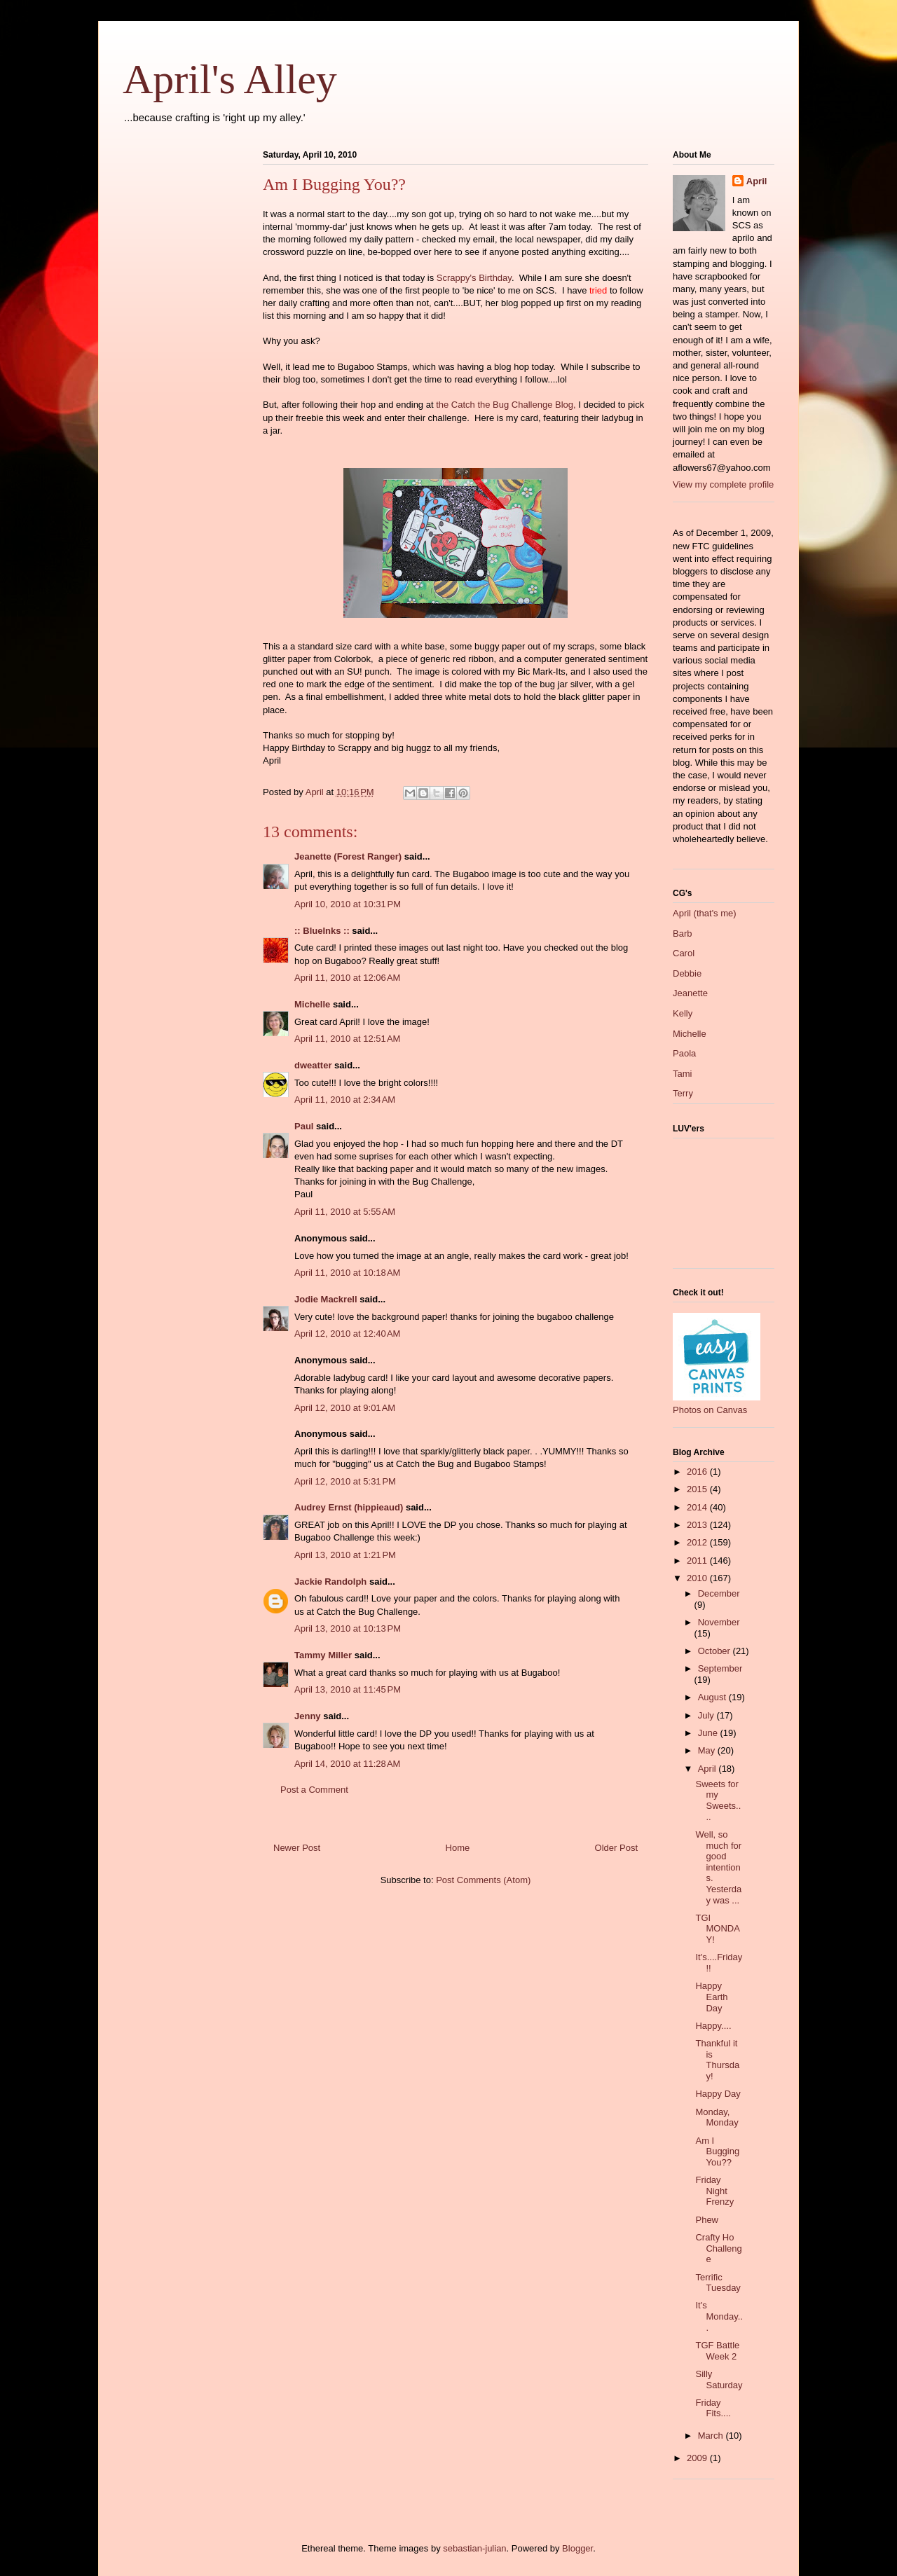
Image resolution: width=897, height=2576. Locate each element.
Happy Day (717, 2093)
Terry (683, 1093)
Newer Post (296, 1848)
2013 (698, 1525)
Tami (682, 1073)
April (756, 181)
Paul (303, 1126)
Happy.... (713, 2025)
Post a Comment (314, 1789)
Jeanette (690, 993)
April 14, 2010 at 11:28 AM (347, 1763)
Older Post (616, 1848)
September (720, 1668)
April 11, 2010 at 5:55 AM (344, 1211)
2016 (698, 1471)
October (715, 1651)
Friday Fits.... (712, 2408)
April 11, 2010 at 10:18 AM (347, 1272)
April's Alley (230, 79)
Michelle (312, 1004)
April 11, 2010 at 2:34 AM (344, 1099)
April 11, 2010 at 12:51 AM (347, 1038)
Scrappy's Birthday (474, 278)
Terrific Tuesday (717, 2283)
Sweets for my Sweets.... (718, 1800)
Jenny (307, 1716)
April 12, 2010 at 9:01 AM (344, 1408)
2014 (698, 1507)
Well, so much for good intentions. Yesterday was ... (718, 1867)
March (712, 2435)
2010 (698, 1578)
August (713, 1697)
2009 (698, 2458)
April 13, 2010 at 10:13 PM (347, 1628)
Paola (684, 1053)
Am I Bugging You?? (717, 2151)
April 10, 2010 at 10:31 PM (347, 904)
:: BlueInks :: (322, 930)
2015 (698, 1489)
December (719, 1593)
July (707, 1715)
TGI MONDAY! (717, 1929)
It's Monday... (719, 2316)
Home (458, 1848)
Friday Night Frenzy (714, 2191)
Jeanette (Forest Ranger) (349, 856)
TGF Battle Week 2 (717, 2351)
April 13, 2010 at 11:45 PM (347, 1689)
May (708, 1750)
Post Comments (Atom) (483, 1880)
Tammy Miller (323, 1655)
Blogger (577, 2548)
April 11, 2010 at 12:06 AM (347, 977)
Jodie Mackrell (325, 1299)
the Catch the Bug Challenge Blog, (505, 404)
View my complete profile (723, 484)
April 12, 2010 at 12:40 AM (347, 1333)
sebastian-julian (474, 2548)
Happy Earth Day (711, 1997)
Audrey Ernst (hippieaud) (348, 1507)
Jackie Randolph (330, 1581)
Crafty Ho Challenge (718, 2248)
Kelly (682, 1013)
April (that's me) (705, 913)
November (719, 1622)
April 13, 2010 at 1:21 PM (345, 1555)
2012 (698, 1542)
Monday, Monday (716, 2117)
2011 (698, 1560)
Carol (683, 953)
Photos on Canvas (710, 1410)
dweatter (312, 1065)
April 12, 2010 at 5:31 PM (345, 1481)
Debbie (687, 973)
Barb (682, 933)
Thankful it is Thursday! (717, 2059)
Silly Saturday (718, 2379)
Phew (706, 2220)
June (709, 1733)
